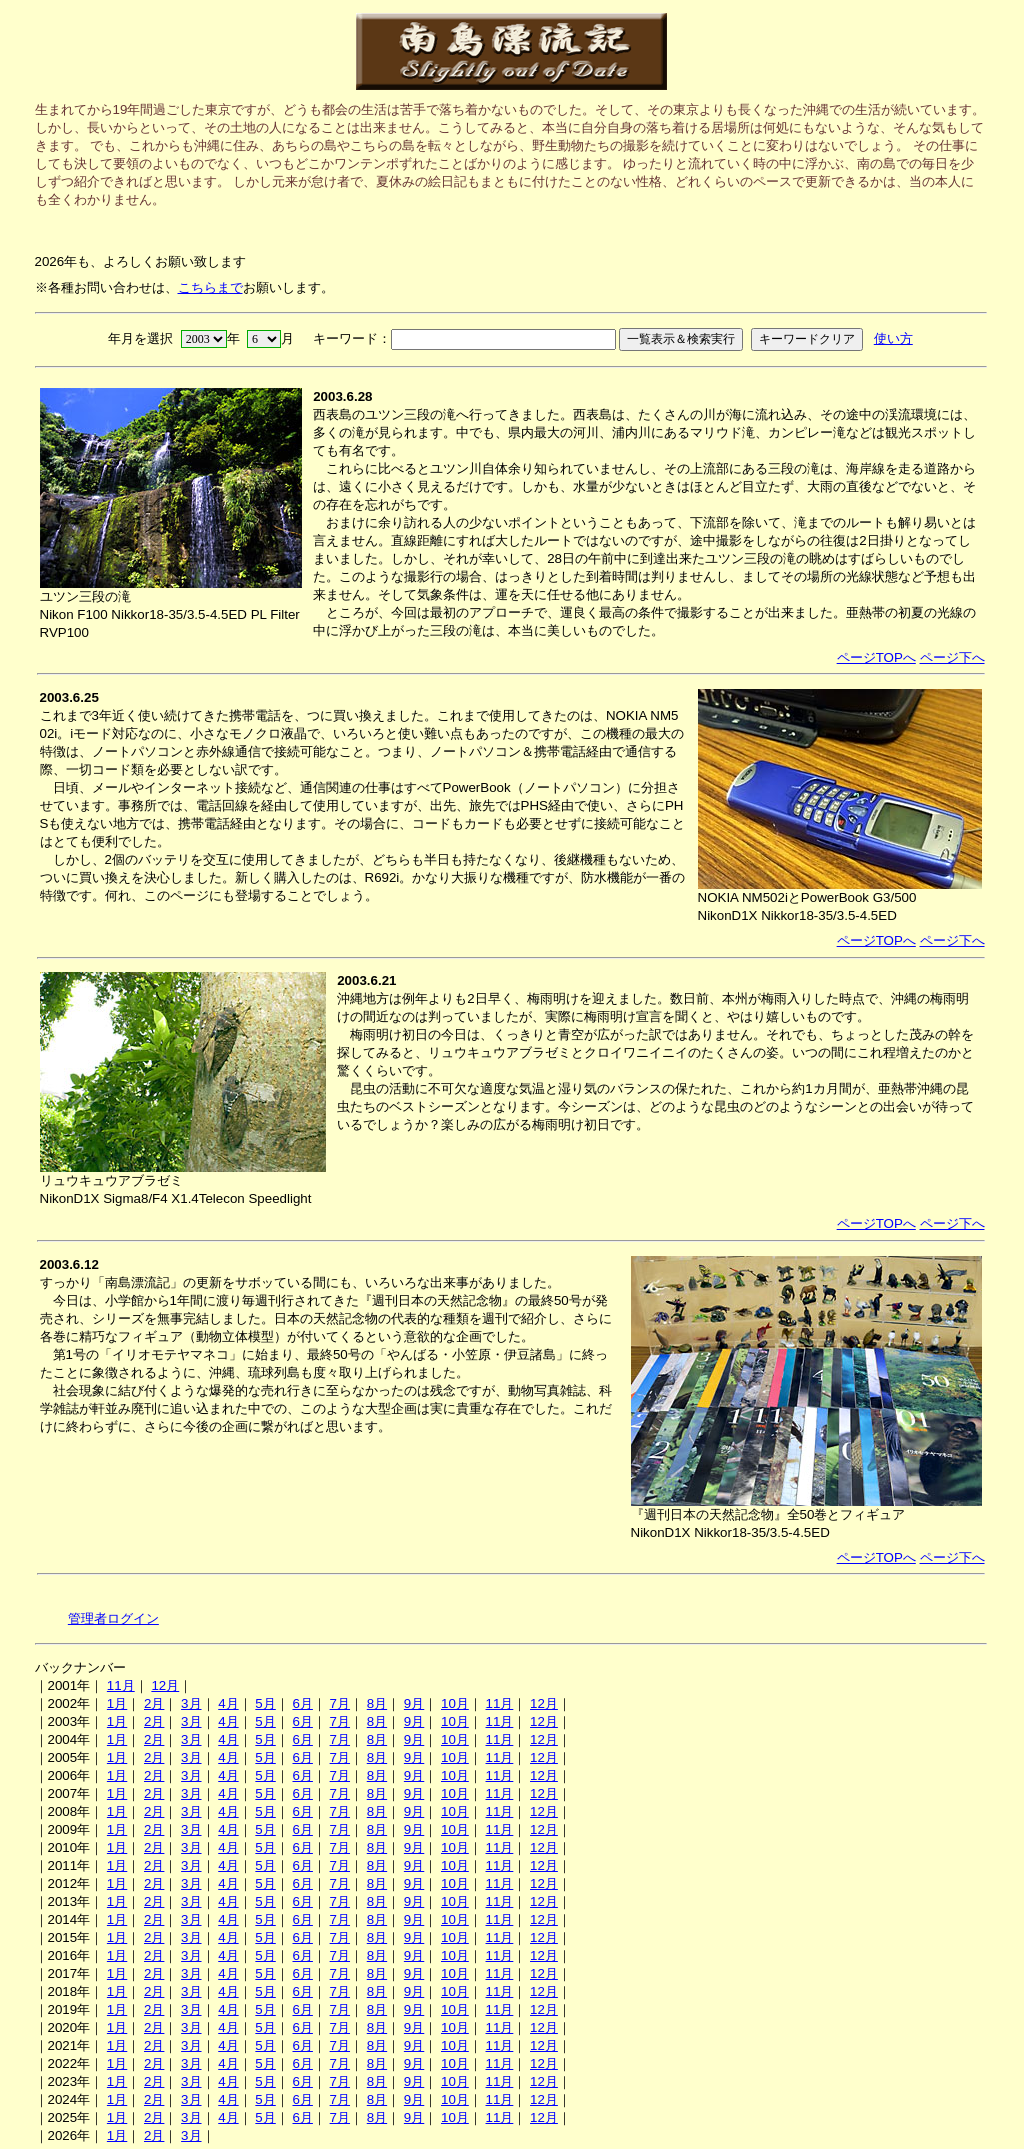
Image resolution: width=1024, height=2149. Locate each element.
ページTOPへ (876, 657)
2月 (154, 1703)
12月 (165, 1685)
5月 (265, 1703)
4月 (228, 1703)
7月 (340, 1703)
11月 (121, 1685)
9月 (414, 1703)
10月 (455, 1703)
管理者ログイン (113, 1618)
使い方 (893, 338)
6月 (302, 1703)
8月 (377, 1703)
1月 (117, 1703)
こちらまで (210, 287)
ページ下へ (952, 657)
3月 (191, 1703)
